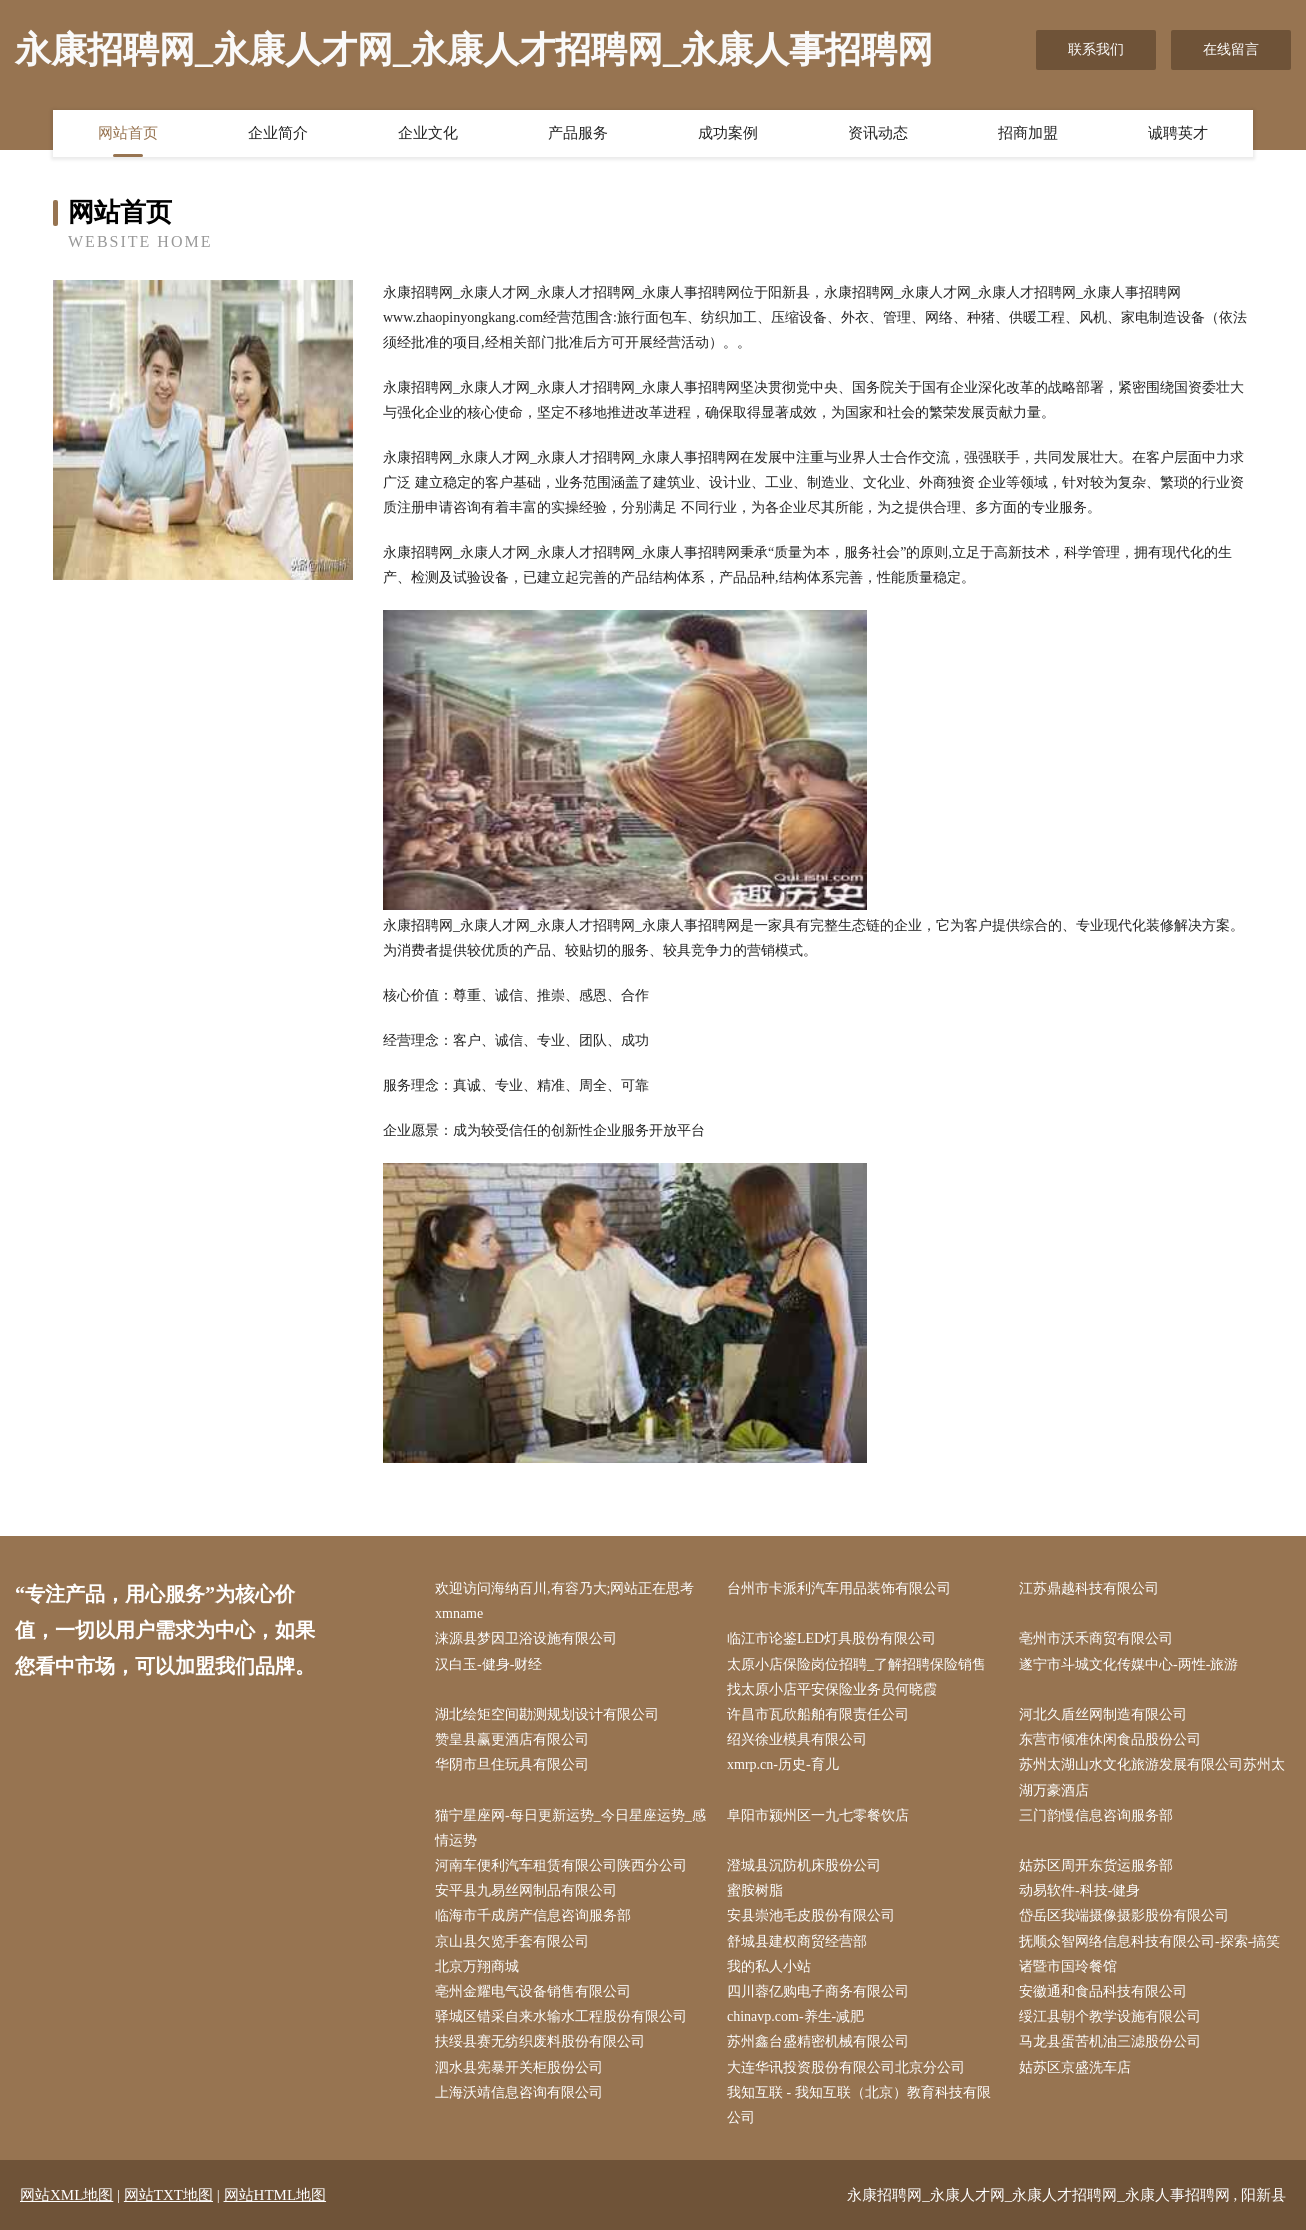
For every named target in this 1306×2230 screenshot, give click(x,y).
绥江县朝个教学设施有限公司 (1110, 2016)
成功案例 (728, 133)
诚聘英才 (1178, 133)
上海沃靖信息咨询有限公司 (519, 2092)
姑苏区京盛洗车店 (1075, 2067)
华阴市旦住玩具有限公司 (512, 1764)
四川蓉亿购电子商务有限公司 (818, 1991)
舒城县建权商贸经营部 (797, 1941)
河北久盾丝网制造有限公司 (1103, 1714)
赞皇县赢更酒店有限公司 (512, 1739)
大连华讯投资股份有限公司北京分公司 (846, 2067)
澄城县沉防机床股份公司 (804, 1865)
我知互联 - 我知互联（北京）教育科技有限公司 (859, 2105)
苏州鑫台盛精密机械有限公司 (818, 2041)
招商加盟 (1028, 133)
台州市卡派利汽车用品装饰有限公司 (839, 1588)
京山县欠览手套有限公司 (512, 1941)
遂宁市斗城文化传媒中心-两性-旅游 (1128, 1664)
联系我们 (1096, 49)
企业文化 (428, 133)
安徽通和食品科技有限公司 (1103, 1991)
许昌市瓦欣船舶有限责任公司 (818, 1714)
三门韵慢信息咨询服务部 (1096, 1815)
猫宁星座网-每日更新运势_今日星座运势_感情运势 (570, 1828)
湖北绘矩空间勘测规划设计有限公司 (547, 1714)
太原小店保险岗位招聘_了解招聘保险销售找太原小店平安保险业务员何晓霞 (856, 1677)
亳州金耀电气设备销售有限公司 (533, 1991)
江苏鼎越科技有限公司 (1089, 1588)
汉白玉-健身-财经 (488, 1664)
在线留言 (1231, 49)
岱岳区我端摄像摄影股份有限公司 (1124, 1915)
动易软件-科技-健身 (1079, 1890)
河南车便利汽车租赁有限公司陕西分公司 (561, 1865)
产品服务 (578, 133)
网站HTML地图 (275, 2195)
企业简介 (278, 133)
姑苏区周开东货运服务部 (1096, 1865)
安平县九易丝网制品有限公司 (526, 1890)
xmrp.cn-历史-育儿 (783, 1764)
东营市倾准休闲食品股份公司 (1110, 1739)
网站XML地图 (66, 2195)
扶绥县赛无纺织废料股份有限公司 (540, 2041)
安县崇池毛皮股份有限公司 (811, 1915)
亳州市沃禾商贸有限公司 (1096, 1638)
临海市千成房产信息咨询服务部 (533, 1915)
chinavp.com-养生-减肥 (795, 2016)
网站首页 (128, 133)
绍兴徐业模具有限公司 (797, 1739)
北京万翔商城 (477, 1966)
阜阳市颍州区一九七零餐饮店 (818, 1815)
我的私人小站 (769, 1966)
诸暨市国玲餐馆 (1068, 1966)
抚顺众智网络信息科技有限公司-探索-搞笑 (1149, 1941)
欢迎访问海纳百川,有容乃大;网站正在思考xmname (564, 1601)
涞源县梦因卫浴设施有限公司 (526, 1638)
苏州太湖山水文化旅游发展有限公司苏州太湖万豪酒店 (1152, 1777)
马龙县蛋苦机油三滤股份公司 (1110, 2041)
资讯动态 (878, 133)
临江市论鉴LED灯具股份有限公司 (831, 1638)
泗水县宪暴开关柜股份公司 (519, 2067)
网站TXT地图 (168, 2195)
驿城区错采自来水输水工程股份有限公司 (561, 2016)
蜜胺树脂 (755, 1890)
